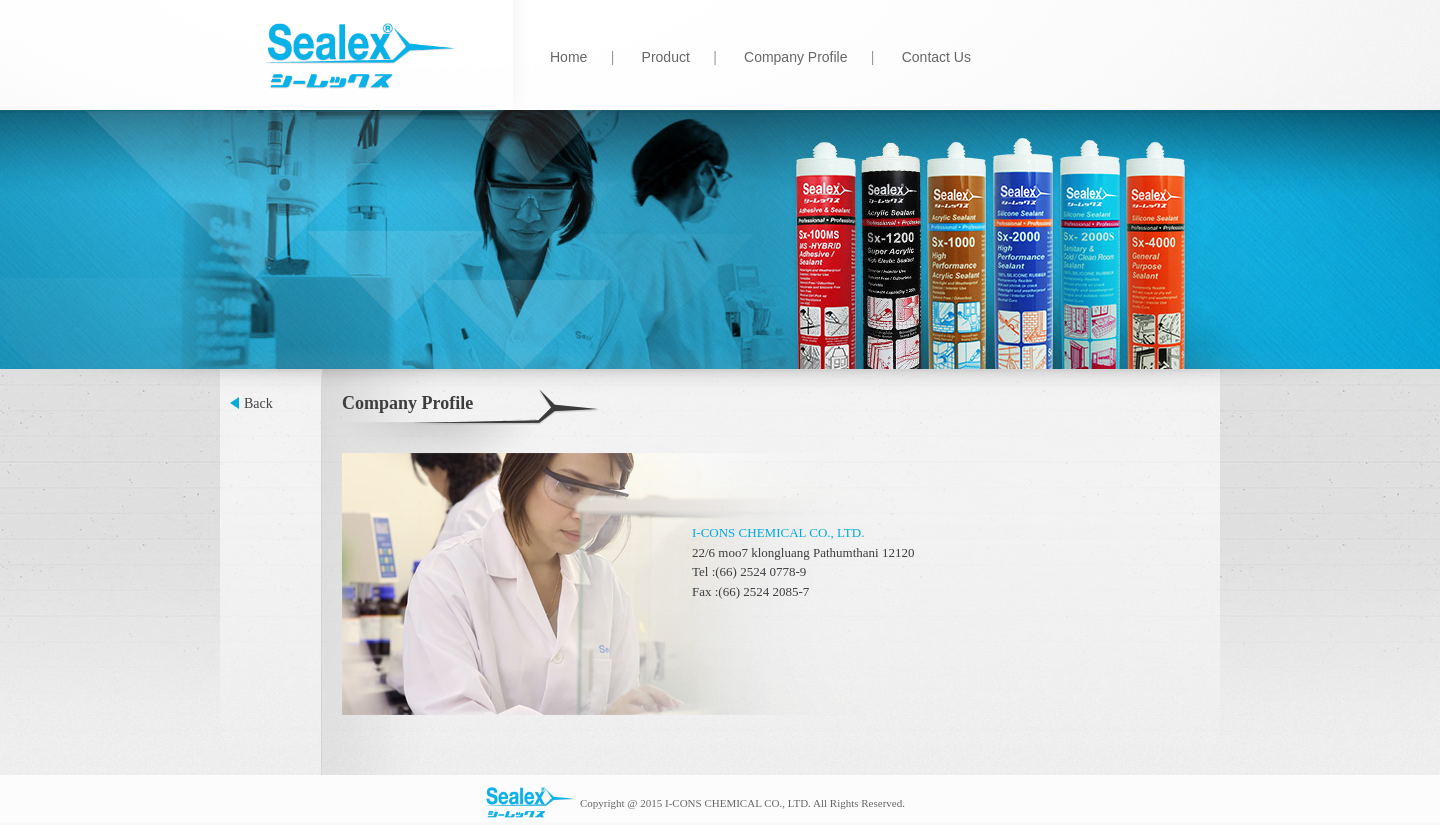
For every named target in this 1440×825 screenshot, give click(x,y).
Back (258, 403)
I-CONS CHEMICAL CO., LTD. (778, 532)
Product (666, 57)
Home (568, 57)
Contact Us (936, 57)
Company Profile (796, 57)
